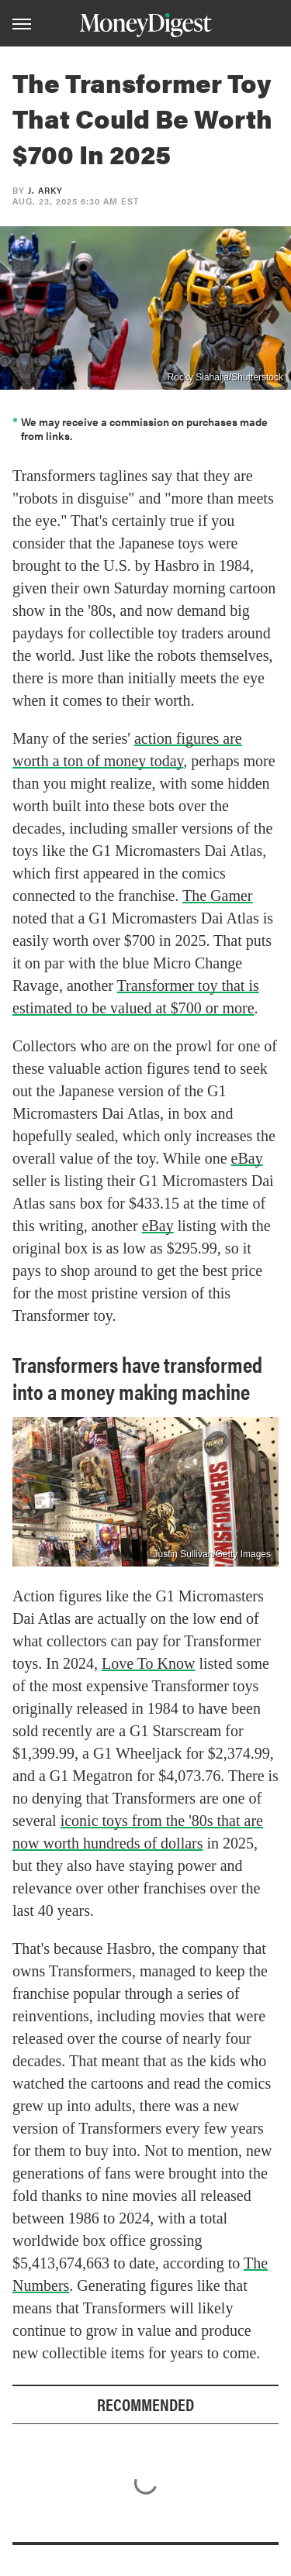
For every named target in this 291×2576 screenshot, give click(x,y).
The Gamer (217, 895)
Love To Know (148, 1663)
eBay (247, 1158)
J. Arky (45, 190)
